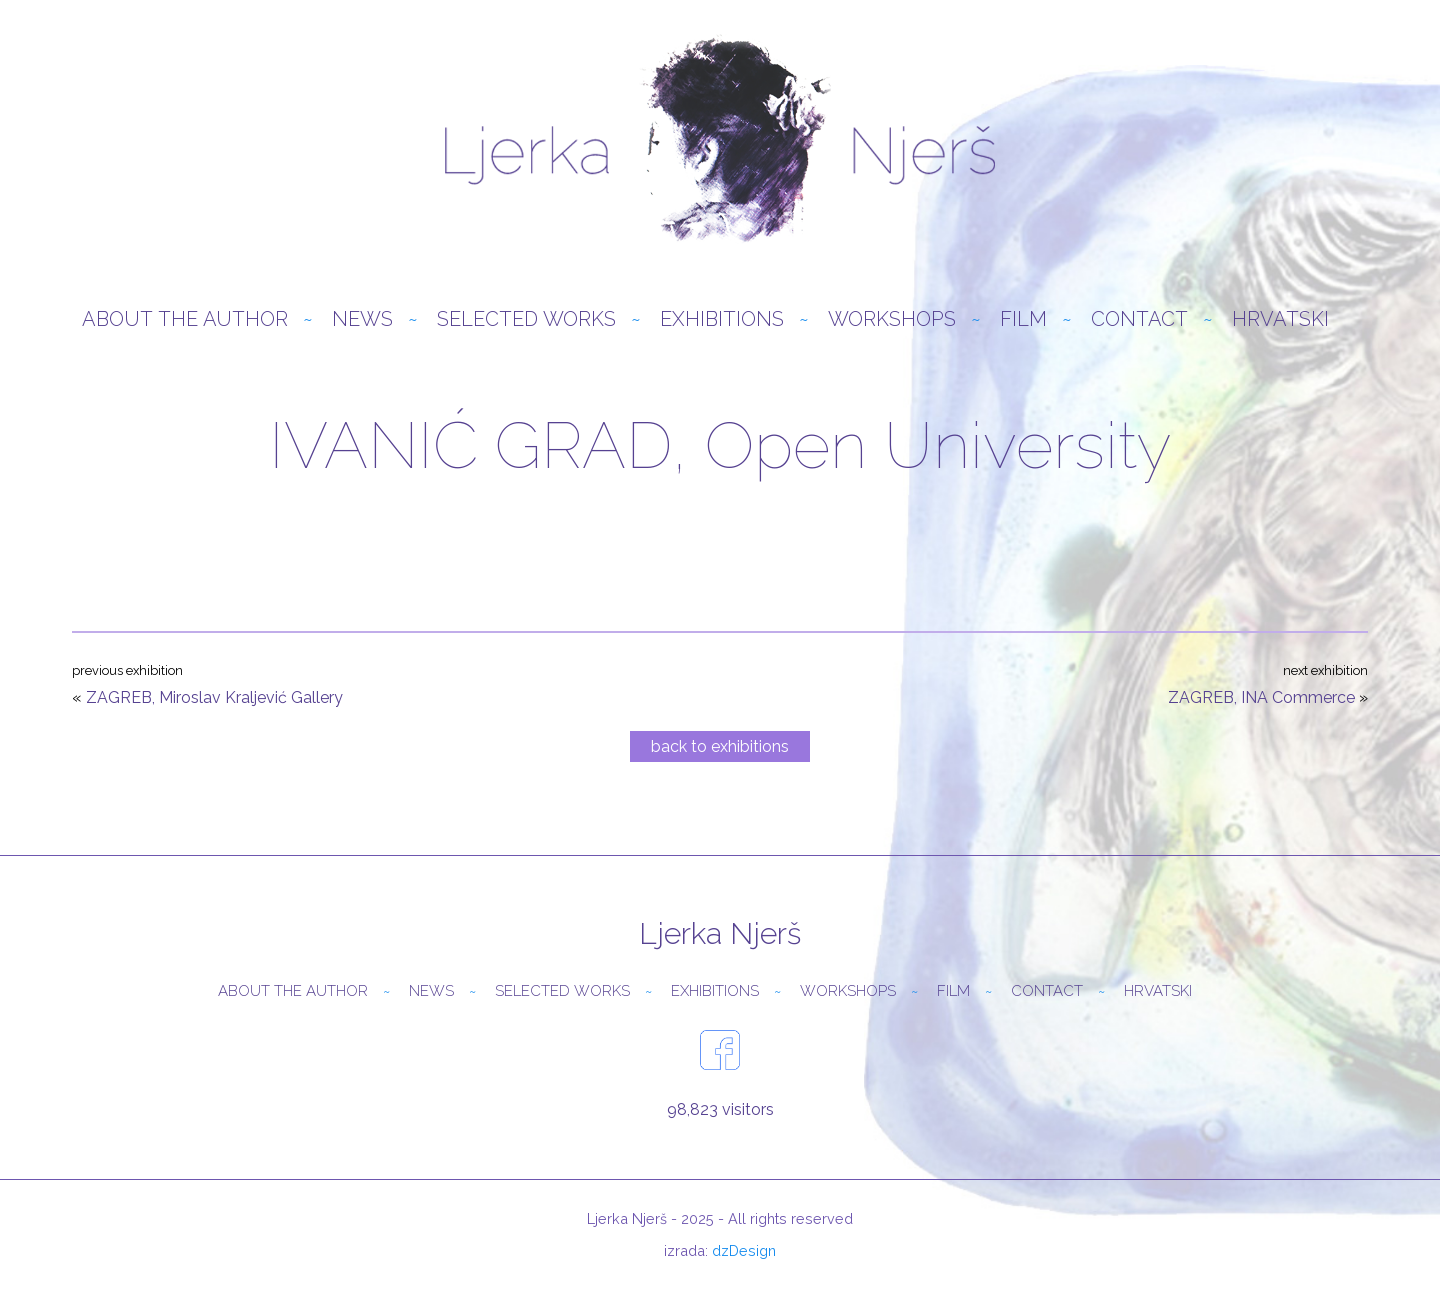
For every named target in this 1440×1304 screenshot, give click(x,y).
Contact (1139, 319)
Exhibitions (722, 319)
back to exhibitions (720, 746)
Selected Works (526, 319)
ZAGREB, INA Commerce (1261, 697)
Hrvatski (1280, 319)
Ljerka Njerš (720, 140)
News (362, 319)
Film (1023, 319)
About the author (185, 319)
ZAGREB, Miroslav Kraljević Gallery (214, 697)
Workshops (892, 319)
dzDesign (744, 1250)
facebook (720, 1050)
